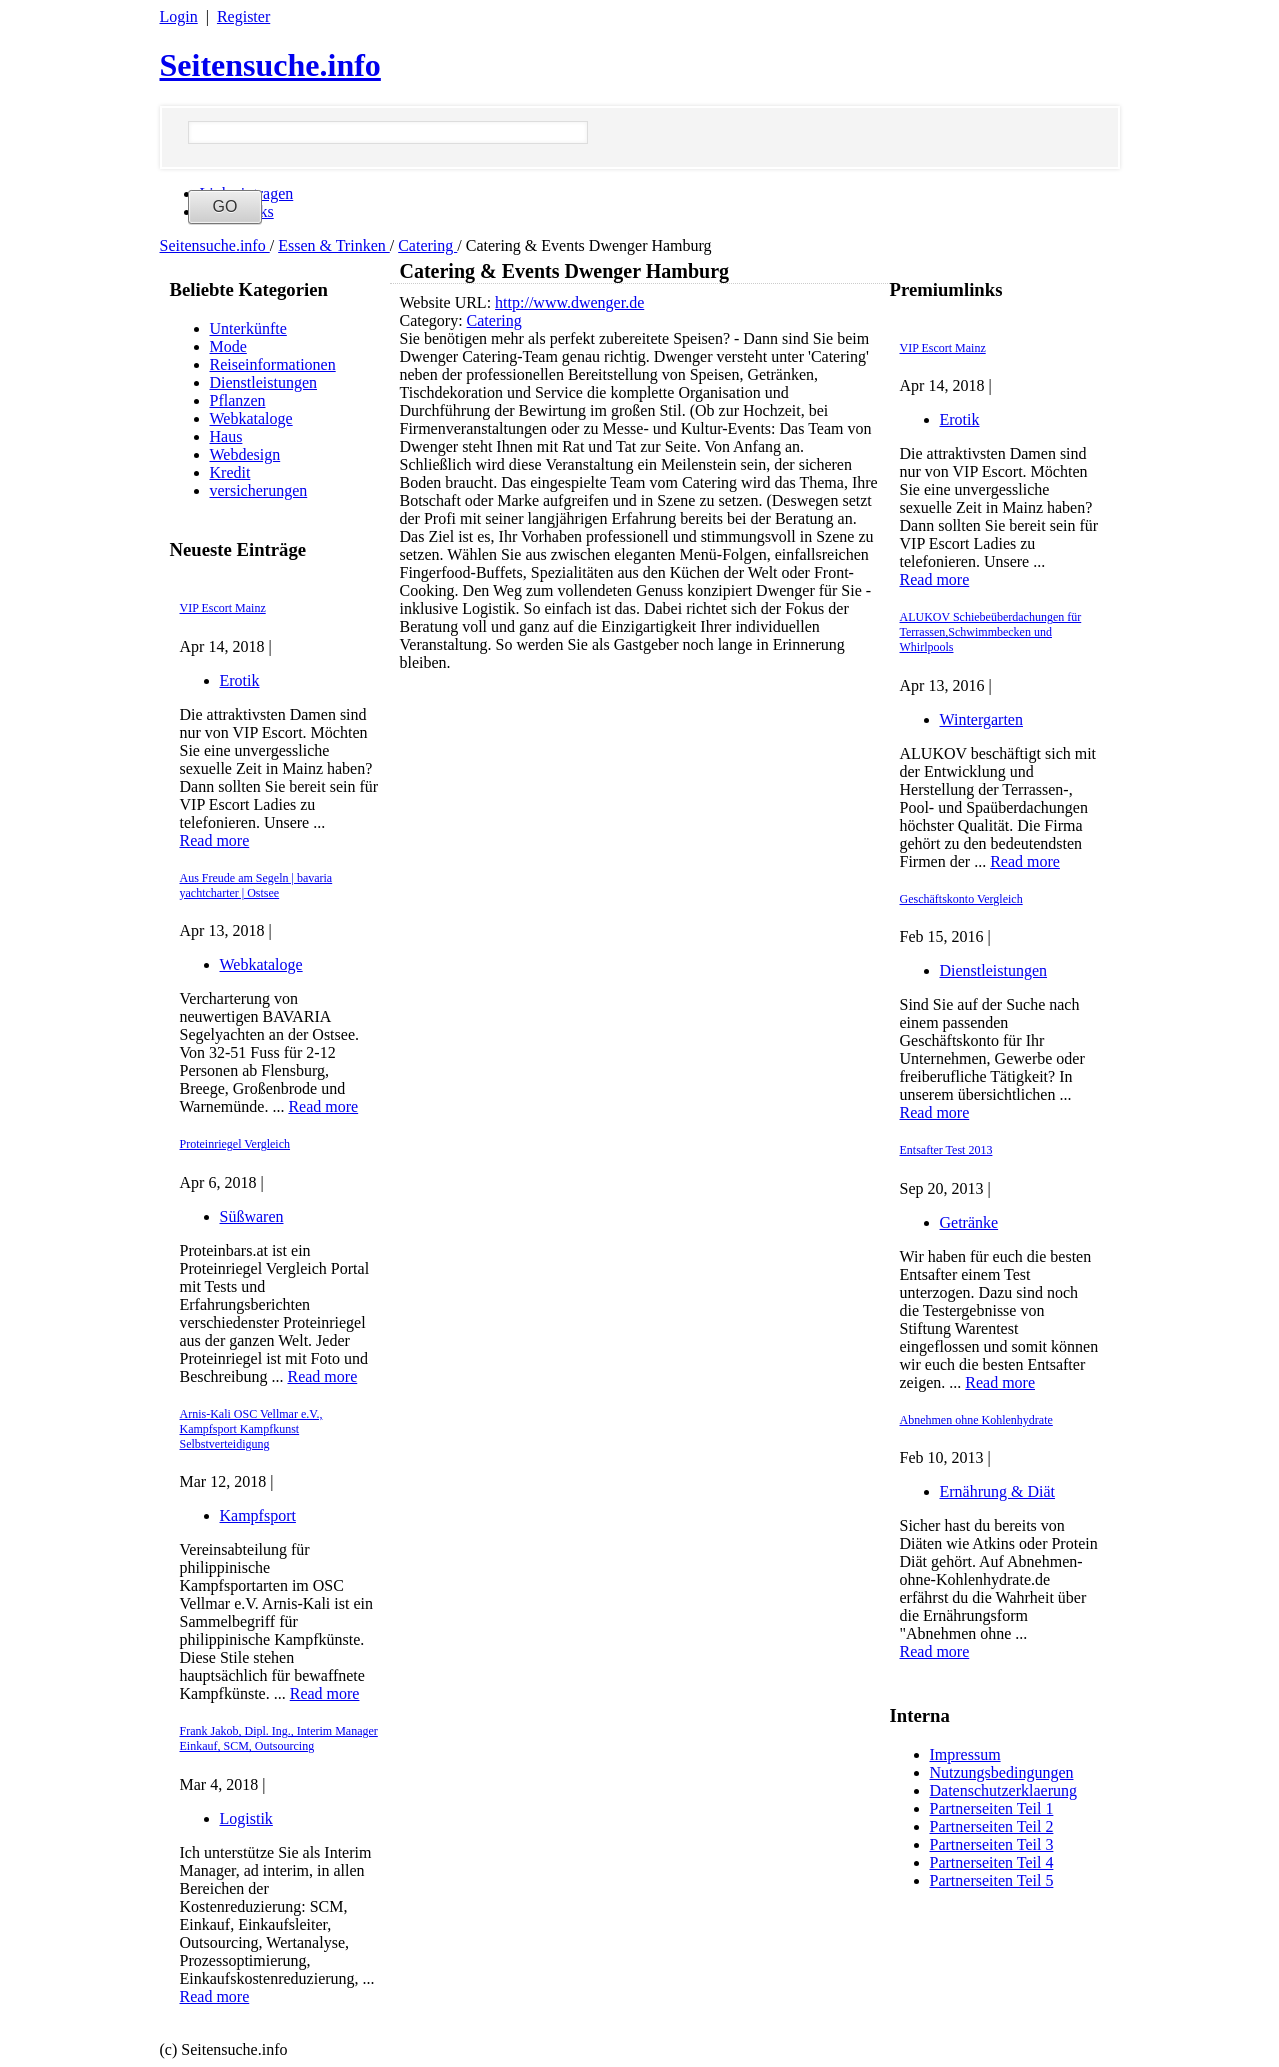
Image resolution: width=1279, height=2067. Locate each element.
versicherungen (259, 490)
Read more (215, 840)
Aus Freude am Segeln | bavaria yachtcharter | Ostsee (256, 885)
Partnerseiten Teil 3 (992, 1844)
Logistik (246, 1818)
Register (243, 16)
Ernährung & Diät (998, 1491)
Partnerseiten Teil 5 (992, 1880)
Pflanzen (238, 400)
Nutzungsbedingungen (1002, 1772)
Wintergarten (981, 719)
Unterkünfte (248, 328)
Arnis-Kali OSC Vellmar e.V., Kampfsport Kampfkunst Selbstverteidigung (251, 1429)
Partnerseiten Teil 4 (992, 1862)
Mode (228, 346)
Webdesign (245, 454)
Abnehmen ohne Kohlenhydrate (976, 1420)
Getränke (969, 1222)
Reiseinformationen (273, 364)
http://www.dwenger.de (569, 302)
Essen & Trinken (334, 245)
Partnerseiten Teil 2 (992, 1826)
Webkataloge (251, 418)
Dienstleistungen (264, 382)
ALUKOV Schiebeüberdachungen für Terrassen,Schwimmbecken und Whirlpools (991, 632)
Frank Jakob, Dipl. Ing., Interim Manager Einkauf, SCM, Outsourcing (279, 1738)
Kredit (230, 472)
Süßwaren (252, 1216)
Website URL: (448, 302)
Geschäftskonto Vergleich (961, 899)
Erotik (240, 680)
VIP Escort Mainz (223, 608)
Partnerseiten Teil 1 (992, 1808)
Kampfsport (258, 1515)
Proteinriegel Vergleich (235, 1144)
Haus (226, 436)
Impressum (965, 1754)
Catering (427, 245)
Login (179, 16)
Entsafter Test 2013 (946, 1150)
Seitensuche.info (270, 65)
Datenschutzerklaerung (1003, 1790)
